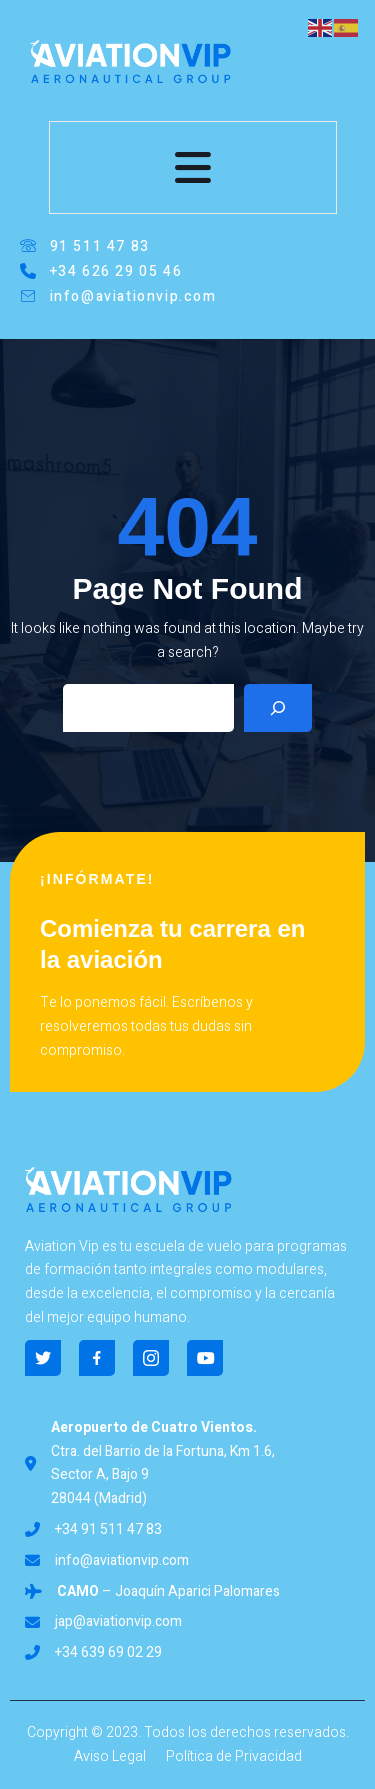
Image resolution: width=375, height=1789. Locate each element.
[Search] (278, 708)
